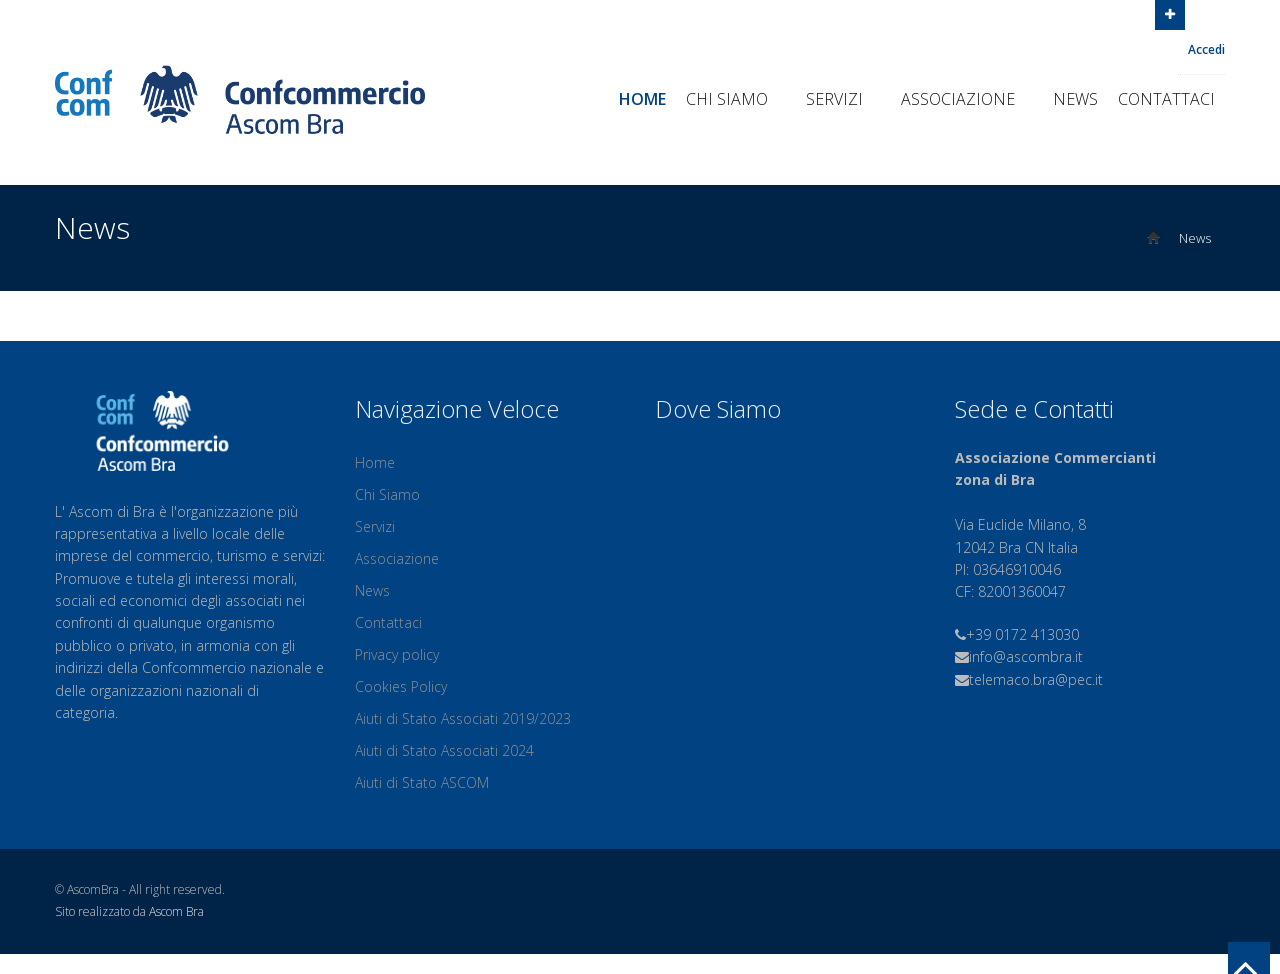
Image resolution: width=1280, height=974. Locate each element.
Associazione (967, 99)
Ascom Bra (176, 911)
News (1075, 99)
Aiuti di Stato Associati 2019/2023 (463, 718)
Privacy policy (397, 654)
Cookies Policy (401, 686)
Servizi (843, 99)
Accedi (1206, 49)
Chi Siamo (736, 99)
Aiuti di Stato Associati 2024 (444, 750)
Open (1170, 13)
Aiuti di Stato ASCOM (422, 782)
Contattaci (1166, 99)
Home (642, 99)
